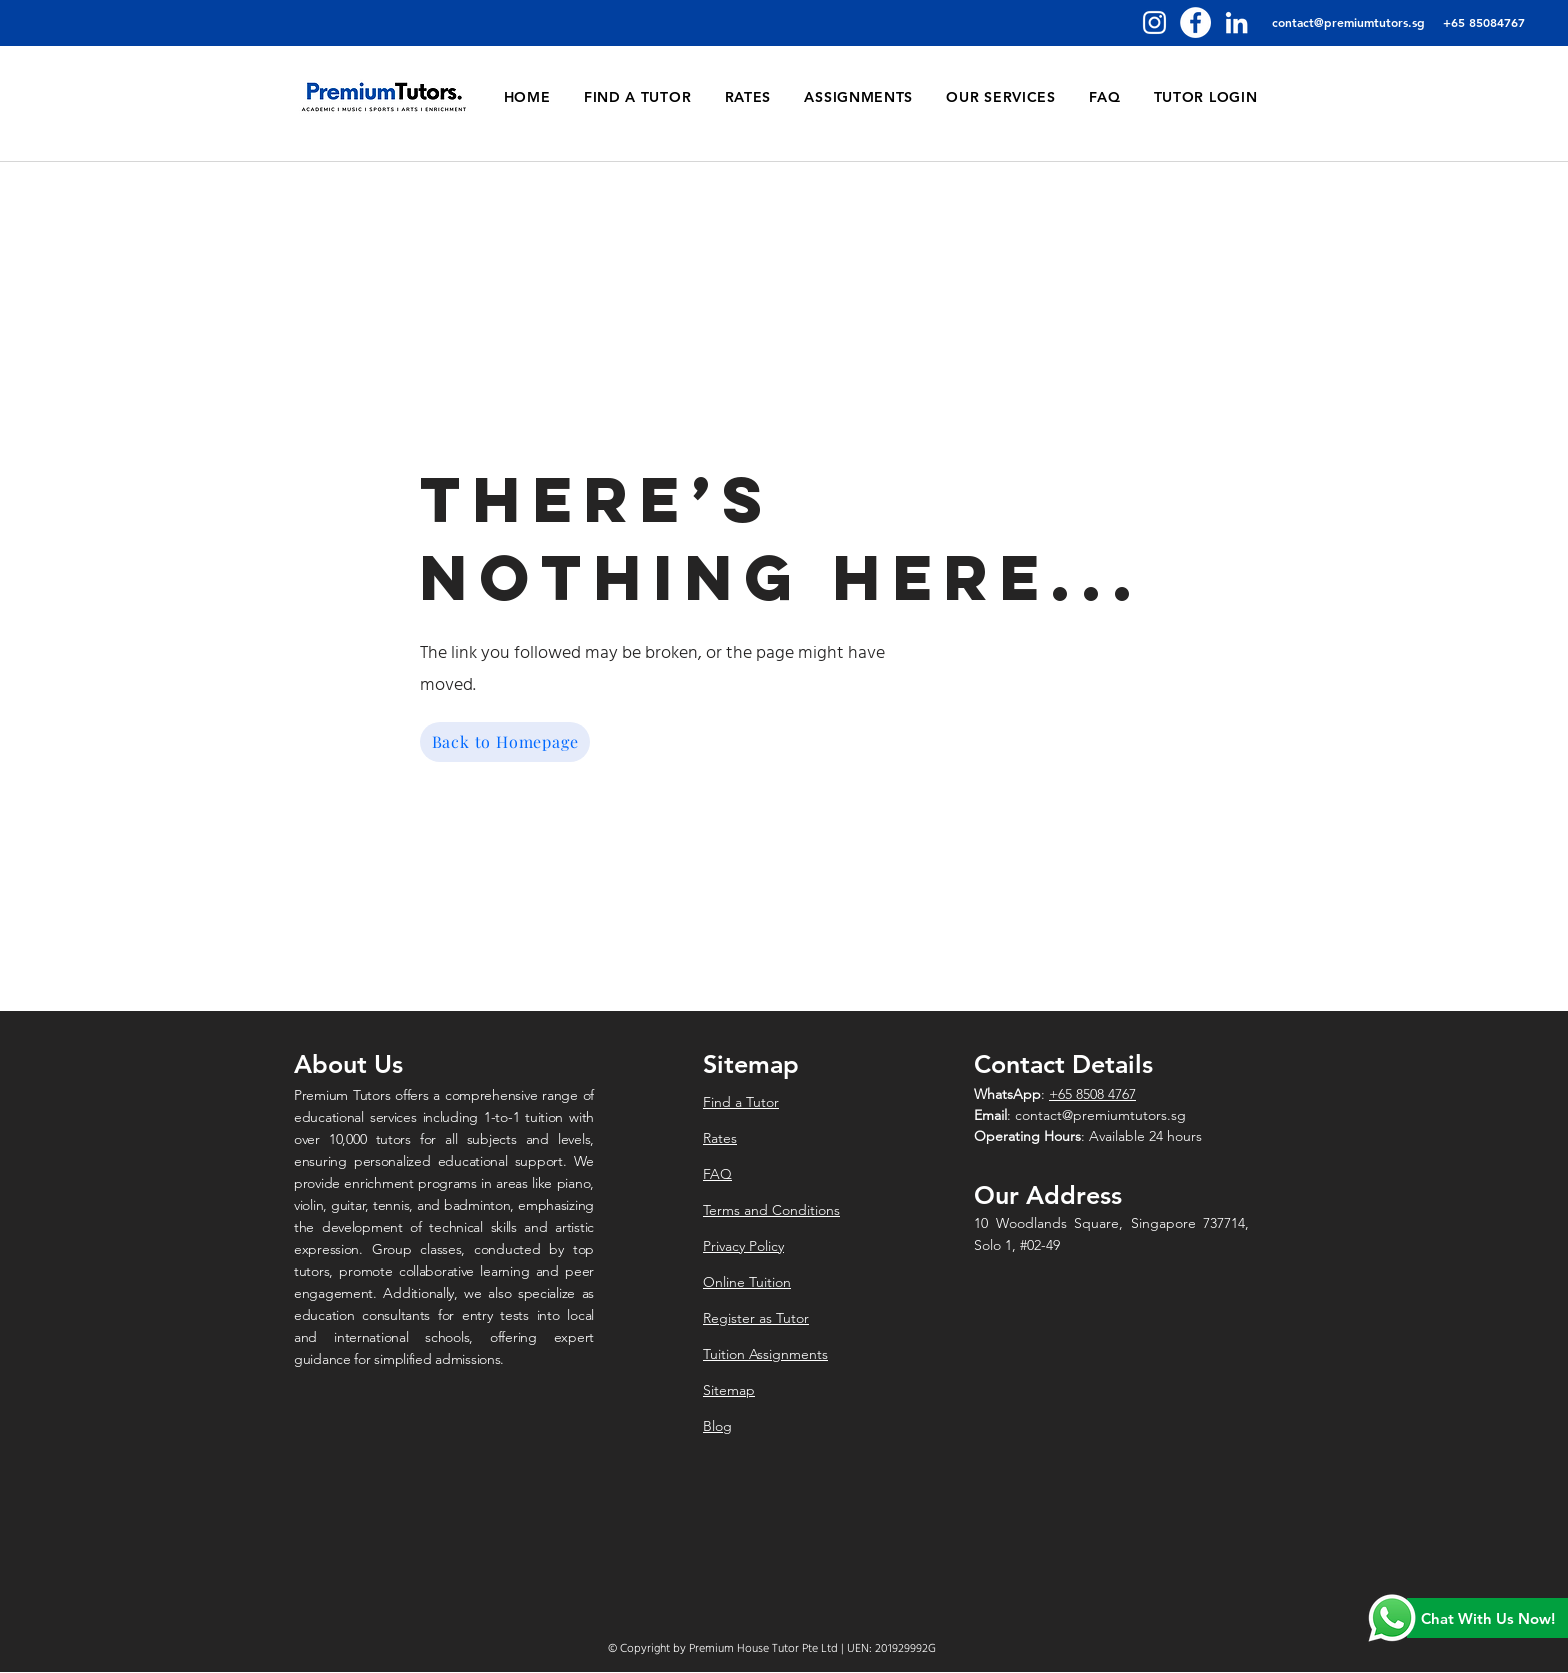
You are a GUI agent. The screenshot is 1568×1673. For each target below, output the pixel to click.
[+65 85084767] (1483, 22)
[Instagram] (1154, 22)
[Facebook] (1195, 22)
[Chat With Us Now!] (1487, 1618)
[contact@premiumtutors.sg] (1348, 22)
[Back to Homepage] (505, 742)
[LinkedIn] (1236, 22)
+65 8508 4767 (1092, 1094)
